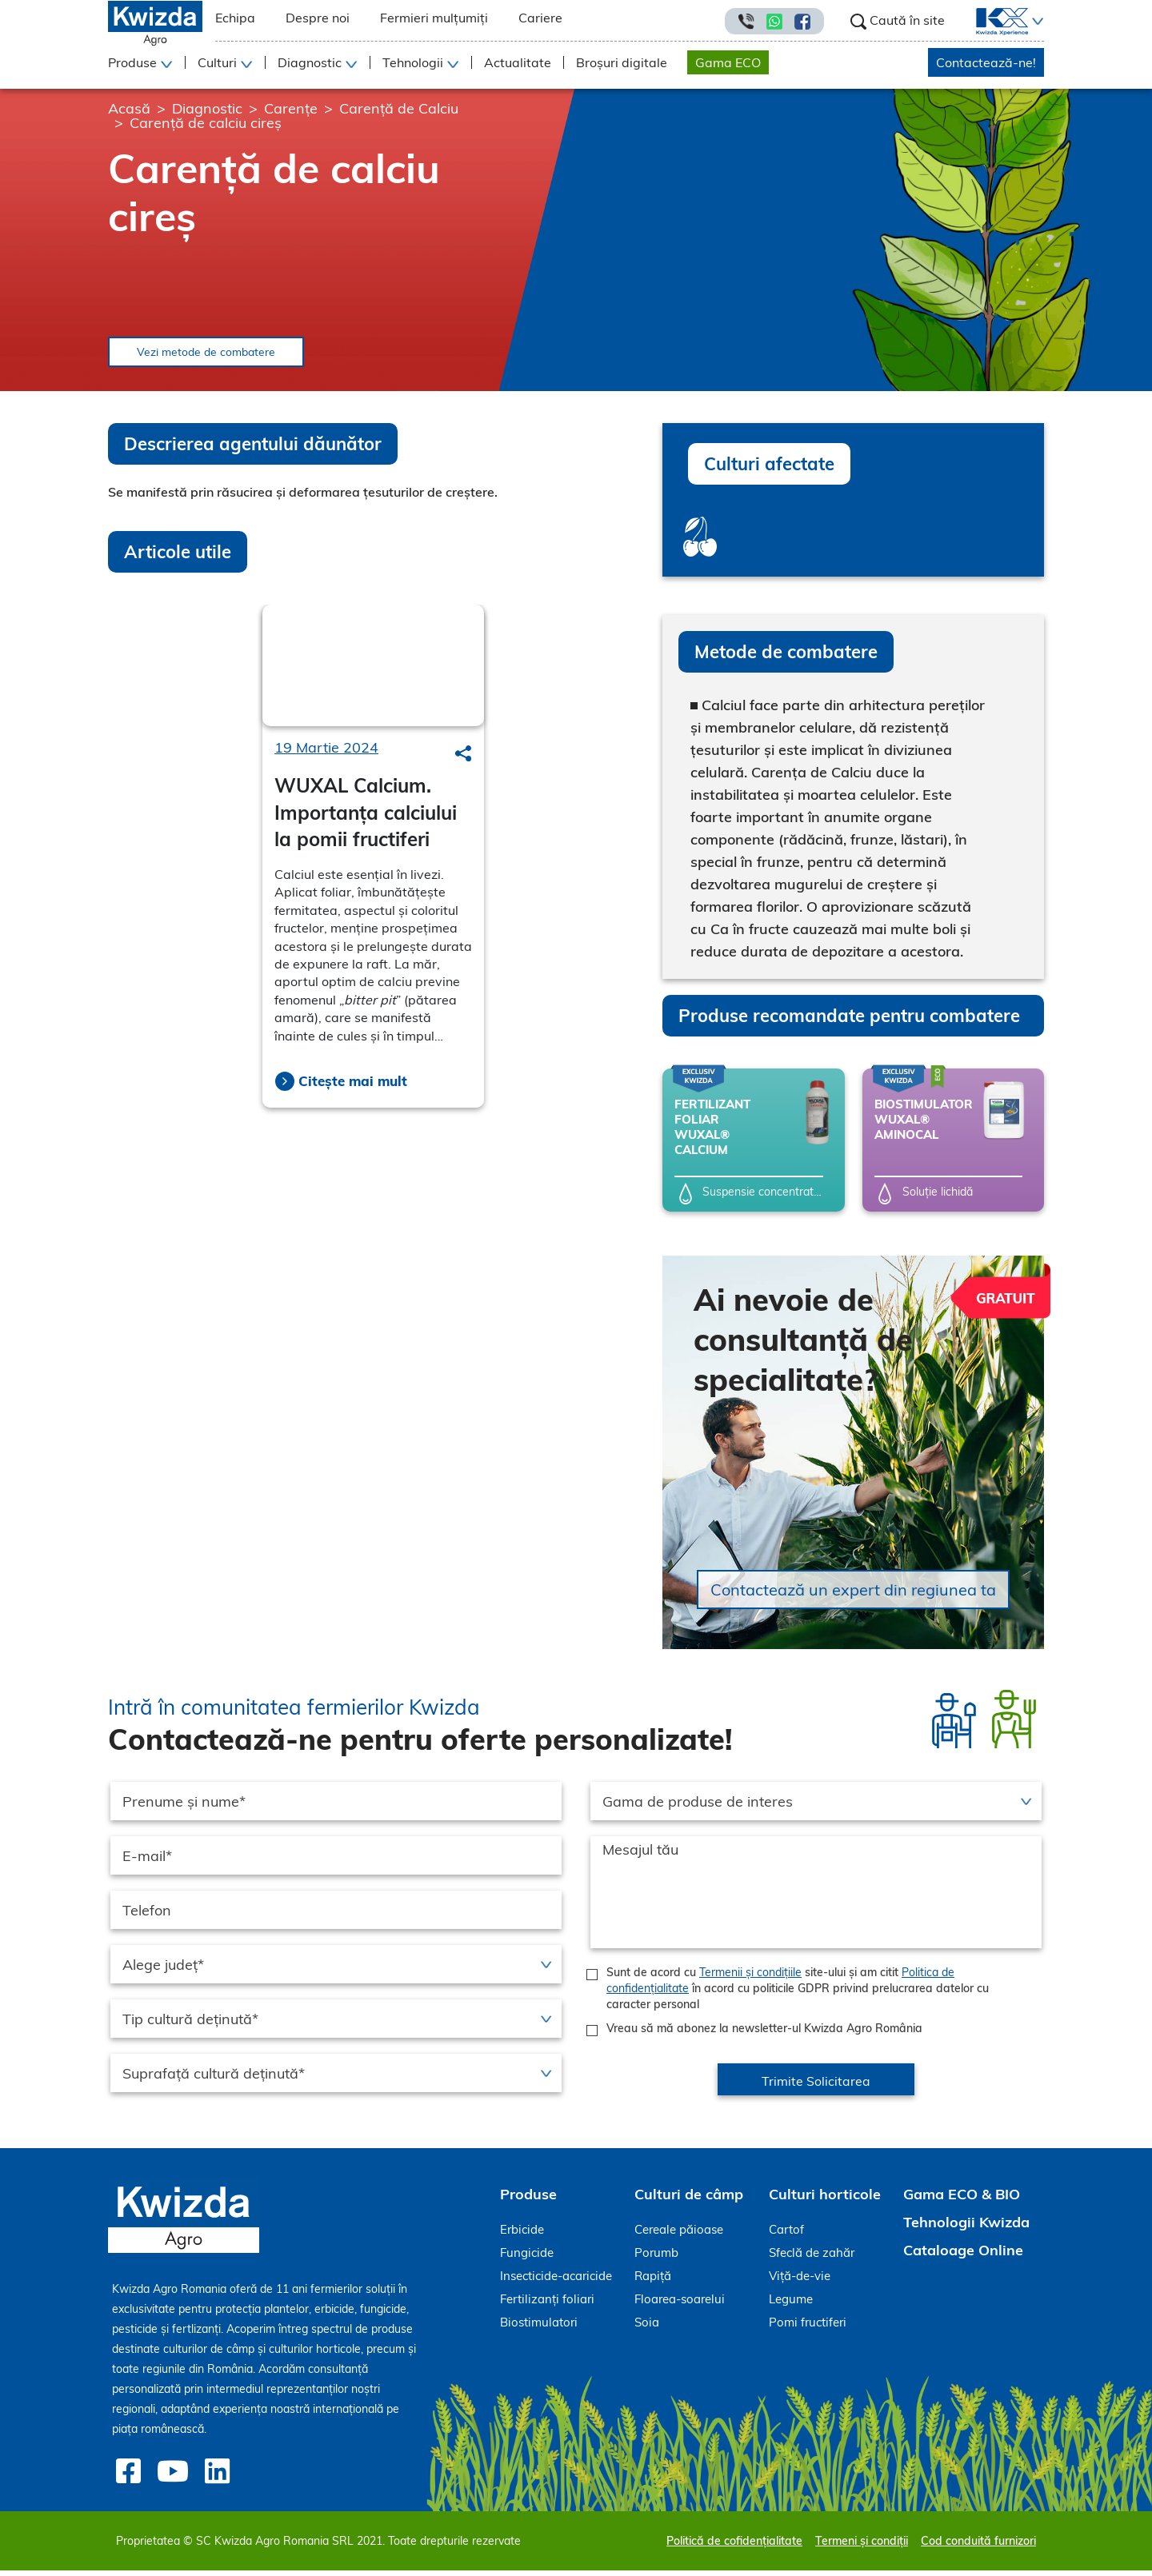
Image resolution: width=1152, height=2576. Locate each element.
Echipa (235, 18)
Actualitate (517, 62)
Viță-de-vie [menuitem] (799, 2285)
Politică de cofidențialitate (734, 2546)
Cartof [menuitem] (786, 2239)
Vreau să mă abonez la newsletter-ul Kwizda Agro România (764, 2038)
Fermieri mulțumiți (434, 18)
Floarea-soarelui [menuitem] (679, 2308)
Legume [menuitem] (791, 2308)
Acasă (129, 108)
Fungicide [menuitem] (527, 2262)
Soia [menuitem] (646, 2331)
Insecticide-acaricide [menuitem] (556, 2285)
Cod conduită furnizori (978, 2546)
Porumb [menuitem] (656, 2262)
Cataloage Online (963, 2260)
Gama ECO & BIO (961, 2204)
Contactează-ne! (986, 62)
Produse (528, 2204)
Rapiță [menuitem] (652, 2285)
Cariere (540, 18)
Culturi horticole (825, 2204)
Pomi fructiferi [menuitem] (807, 2331)
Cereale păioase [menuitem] (678, 2239)
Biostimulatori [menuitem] (539, 2331)
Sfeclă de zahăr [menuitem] (811, 2262)
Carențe (291, 108)
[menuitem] (992, 21)
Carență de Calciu (398, 108)
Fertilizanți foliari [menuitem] (547, 2308)
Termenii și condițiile (750, 1982)
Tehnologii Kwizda (966, 2232)
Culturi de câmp (688, 2204)
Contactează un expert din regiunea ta (853, 1599)
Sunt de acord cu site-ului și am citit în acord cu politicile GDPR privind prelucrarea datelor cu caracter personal (797, 1998)
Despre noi (318, 18)
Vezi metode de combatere (246, 356)
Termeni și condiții (861, 2546)
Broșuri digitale (621, 62)
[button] (1036, 21)
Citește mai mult (352, 1089)
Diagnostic (207, 108)
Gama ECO (728, 62)
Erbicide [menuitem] (522, 2239)
